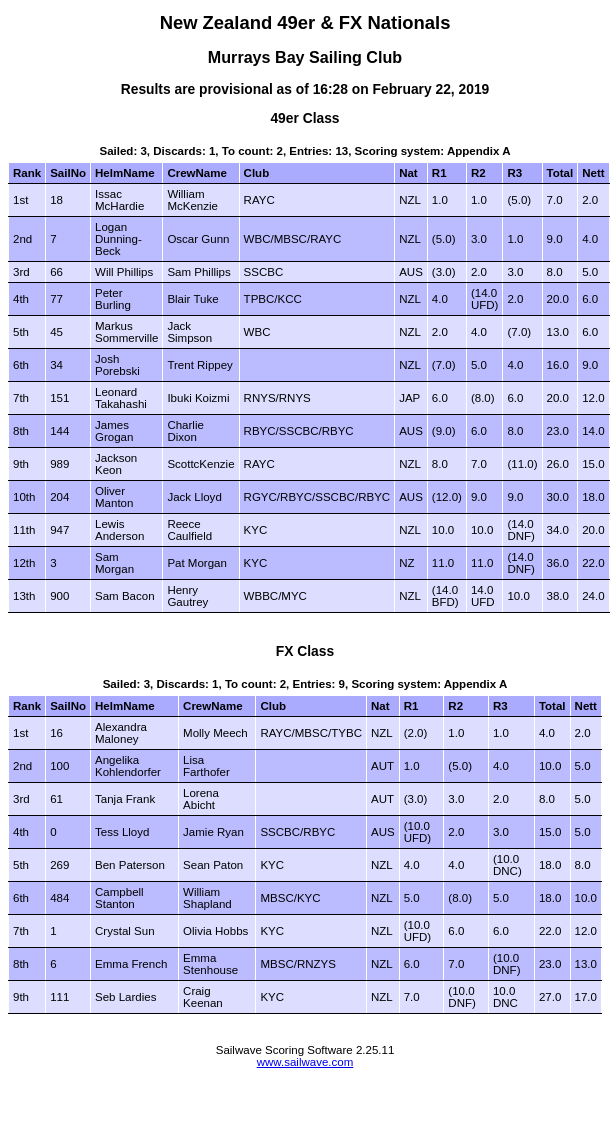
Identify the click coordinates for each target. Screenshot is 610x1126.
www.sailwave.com (305, 1062)
